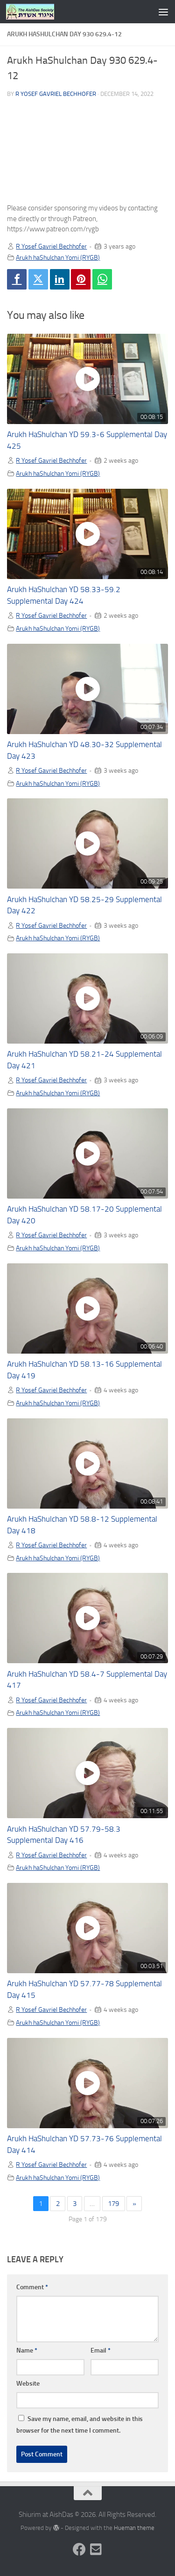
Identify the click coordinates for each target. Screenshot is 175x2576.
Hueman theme (134, 2527)
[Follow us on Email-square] (96, 2549)
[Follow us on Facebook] (79, 2549)
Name (26, 2350)
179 (113, 2203)
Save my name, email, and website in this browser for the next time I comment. (79, 2424)
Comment (32, 2287)
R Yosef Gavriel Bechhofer (55, 93)
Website (28, 2383)
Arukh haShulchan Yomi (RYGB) (58, 257)
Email (101, 2350)
